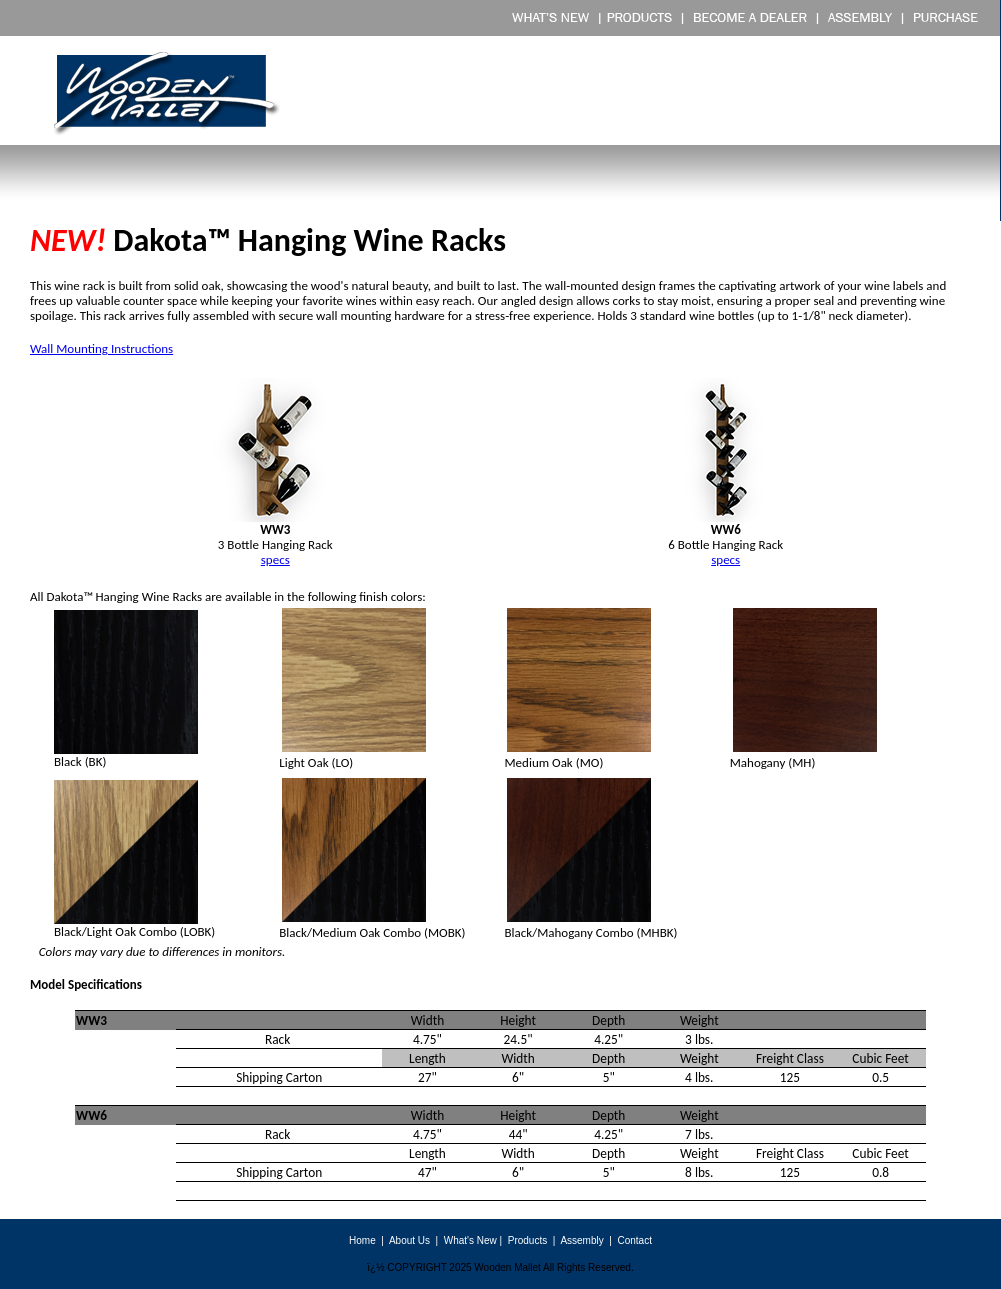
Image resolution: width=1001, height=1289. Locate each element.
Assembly (581, 1240)
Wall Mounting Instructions (101, 348)
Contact (634, 1240)
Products (527, 1240)
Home (362, 1240)
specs (725, 559)
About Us (409, 1240)
